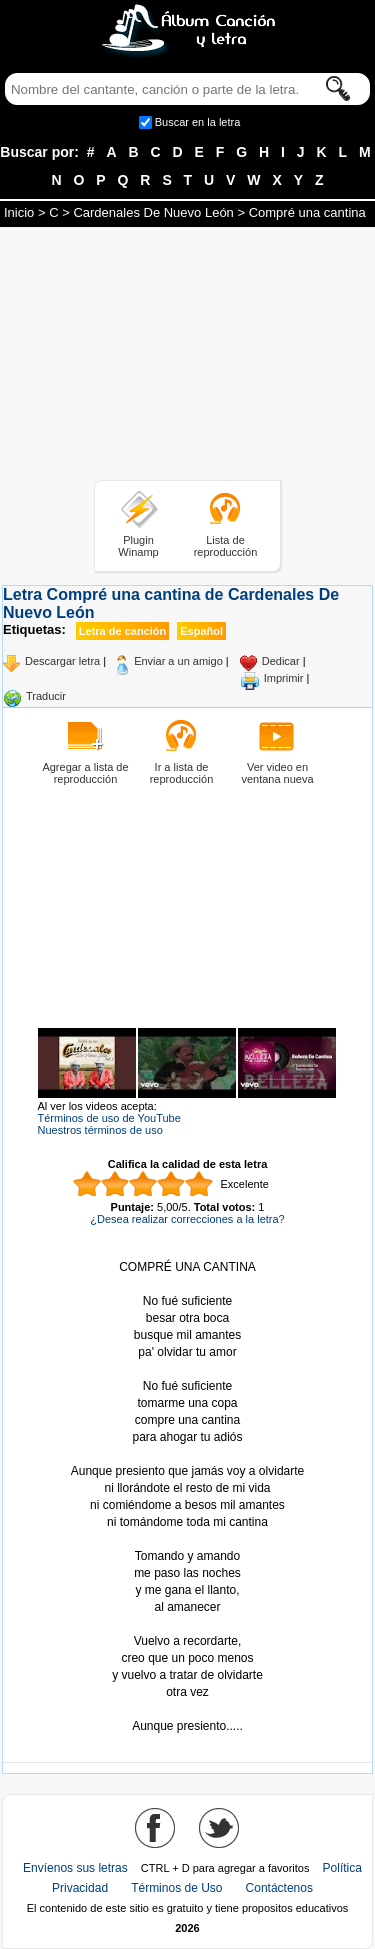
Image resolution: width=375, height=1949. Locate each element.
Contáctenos (279, 1888)
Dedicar (281, 661)
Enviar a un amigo (178, 661)
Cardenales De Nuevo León (153, 212)
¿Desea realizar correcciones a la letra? (187, 1219)
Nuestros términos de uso (100, 1130)
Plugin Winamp (138, 546)
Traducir (46, 696)
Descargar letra (62, 661)
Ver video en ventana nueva (277, 773)
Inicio (19, 212)
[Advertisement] (188, 357)
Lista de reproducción (226, 546)
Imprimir (284, 678)
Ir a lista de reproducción (182, 773)
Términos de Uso (176, 1888)
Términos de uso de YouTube (109, 1118)
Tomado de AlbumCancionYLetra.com (188, 1709)
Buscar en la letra (198, 122)
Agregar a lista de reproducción (85, 773)
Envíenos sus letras (75, 1868)
